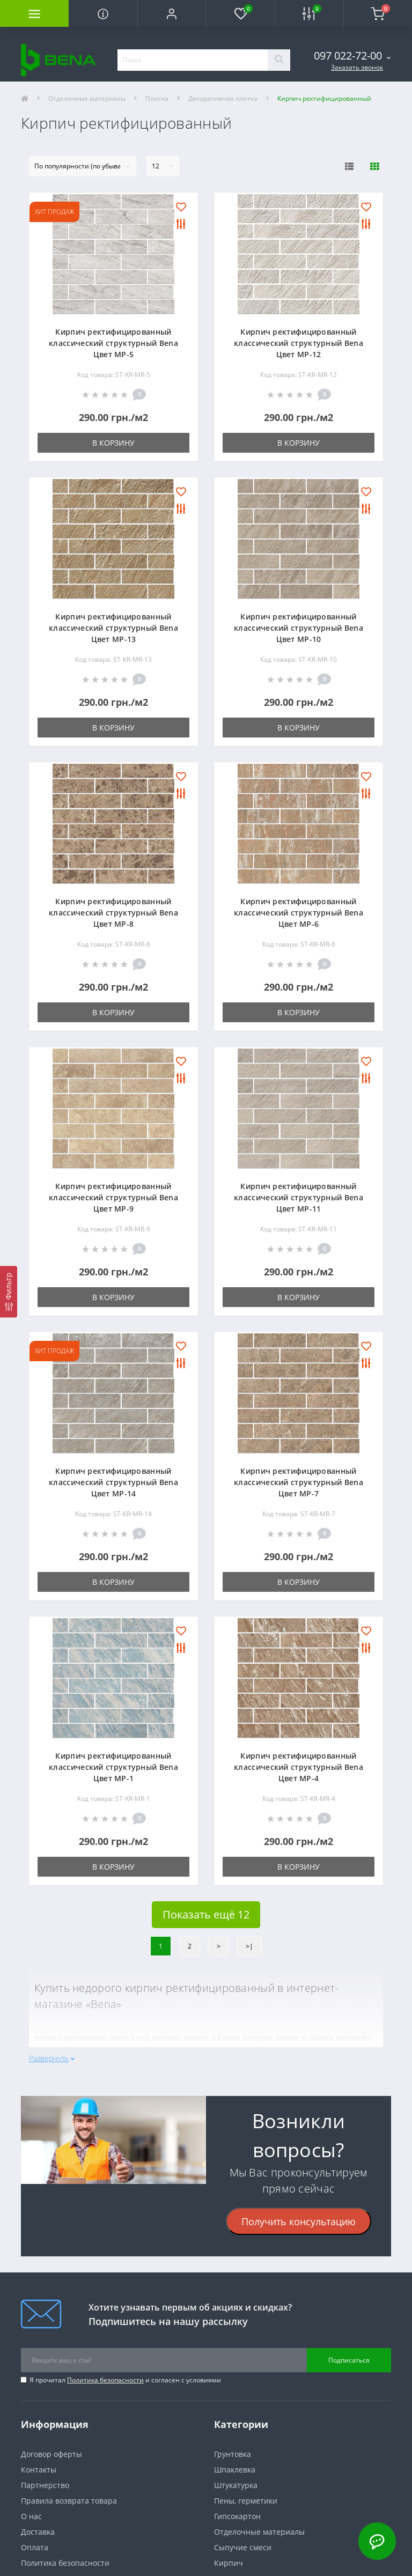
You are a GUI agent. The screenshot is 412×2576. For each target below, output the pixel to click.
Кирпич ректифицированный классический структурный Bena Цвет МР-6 (298, 912)
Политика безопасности (105, 2380)
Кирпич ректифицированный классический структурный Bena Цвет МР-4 (298, 1767)
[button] (171, 13)
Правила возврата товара (69, 2501)
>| (249, 1946)
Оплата (34, 2547)
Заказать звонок (357, 67)
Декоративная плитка (223, 98)
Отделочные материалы (87, 98)
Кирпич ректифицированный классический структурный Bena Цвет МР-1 (113, 1767)
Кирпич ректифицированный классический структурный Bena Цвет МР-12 (298, 343)
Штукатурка (236, 2485)
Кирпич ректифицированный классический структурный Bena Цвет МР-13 (113, 627)
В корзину (113, 443)
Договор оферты (51, 2454)
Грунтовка (232, 2454)
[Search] (279, 60)
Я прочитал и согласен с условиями (125, 2380)
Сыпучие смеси (242, 2547)
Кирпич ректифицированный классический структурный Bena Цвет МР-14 (113, 1482)
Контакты (38, 2469)
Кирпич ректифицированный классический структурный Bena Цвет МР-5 (113, 343)
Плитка (156, 98)
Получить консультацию (298, 2221)
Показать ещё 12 (206, 1914)
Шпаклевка (234, 2469)
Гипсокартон (237, 2516)
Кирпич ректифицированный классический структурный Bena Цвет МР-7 (298, 1482)
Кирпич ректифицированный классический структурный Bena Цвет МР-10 (298, 627)
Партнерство (45, 2485)
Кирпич (228, 2563)
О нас (31, 2516)
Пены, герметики (245, 2501)
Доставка (38, 2532)
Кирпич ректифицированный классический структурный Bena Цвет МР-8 (113, 912)
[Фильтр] (8, 1291)
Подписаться (349, 2360)
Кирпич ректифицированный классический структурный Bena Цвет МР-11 (298, 1197)
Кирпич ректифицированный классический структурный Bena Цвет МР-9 (113, 1197)
